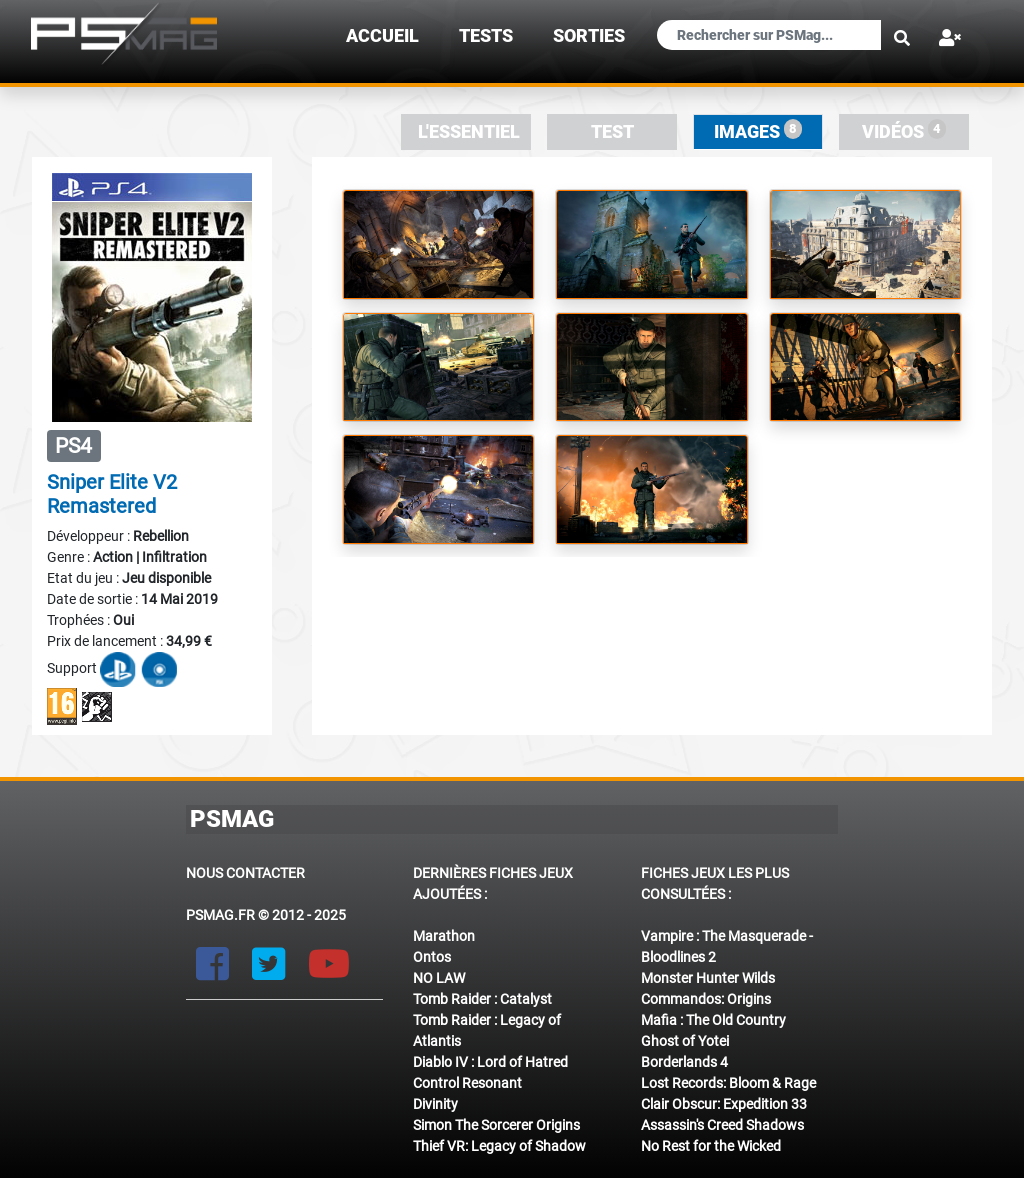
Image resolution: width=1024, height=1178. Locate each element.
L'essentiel (469, 132)
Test (612, 132)
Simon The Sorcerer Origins (496, 1125)
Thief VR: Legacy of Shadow (499, 1146)
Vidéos (904, 130)
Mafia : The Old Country (713, 1020)
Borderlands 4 (684, 1062)
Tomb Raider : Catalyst (482, 999)
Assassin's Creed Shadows (722, 1125)
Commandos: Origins (706, 999)
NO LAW (439, 978)
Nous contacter (245, 873)
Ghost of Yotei (685, 1041)
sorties (589, 36)
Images (758, 130)
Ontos (432, 957)
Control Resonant (467, 1083)
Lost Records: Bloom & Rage (728, 1083)
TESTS (486, 36)
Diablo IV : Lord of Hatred (490, 1062)
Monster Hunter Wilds (708, 978)
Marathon (444, 936)
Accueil (382, 36)
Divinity (435, 1104)
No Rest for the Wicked (711, 1146)
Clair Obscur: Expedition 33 (724, 1104)
